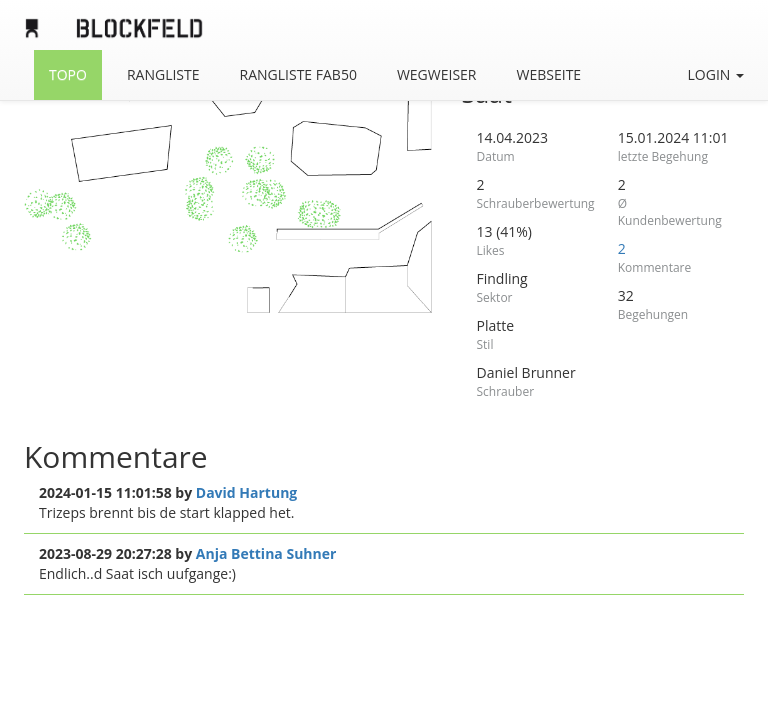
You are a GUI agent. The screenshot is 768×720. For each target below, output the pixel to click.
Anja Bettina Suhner (266, 553)
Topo (68, 74)
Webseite (549, 74)
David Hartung (246, 492)
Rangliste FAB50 (298, 74)
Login (716, 74)
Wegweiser (437, 74)
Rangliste (163, 74)
